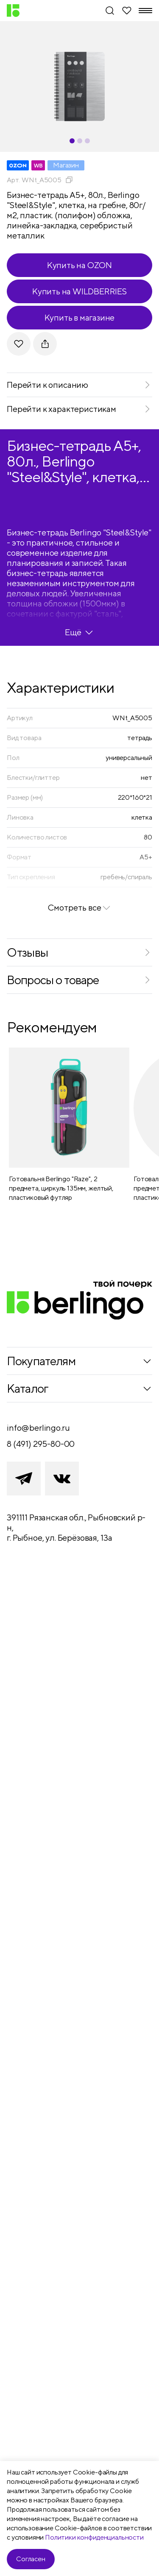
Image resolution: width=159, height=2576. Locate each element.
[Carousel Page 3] (87, 140)
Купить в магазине (80, 317)
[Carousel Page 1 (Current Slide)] (72, 140)
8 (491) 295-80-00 (41, 1443)
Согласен (30, 2559)
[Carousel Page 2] (79, 140)
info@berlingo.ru (38, 1427)
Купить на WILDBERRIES (79, 291)
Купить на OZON (79, 265)
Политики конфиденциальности (94, 2537)
